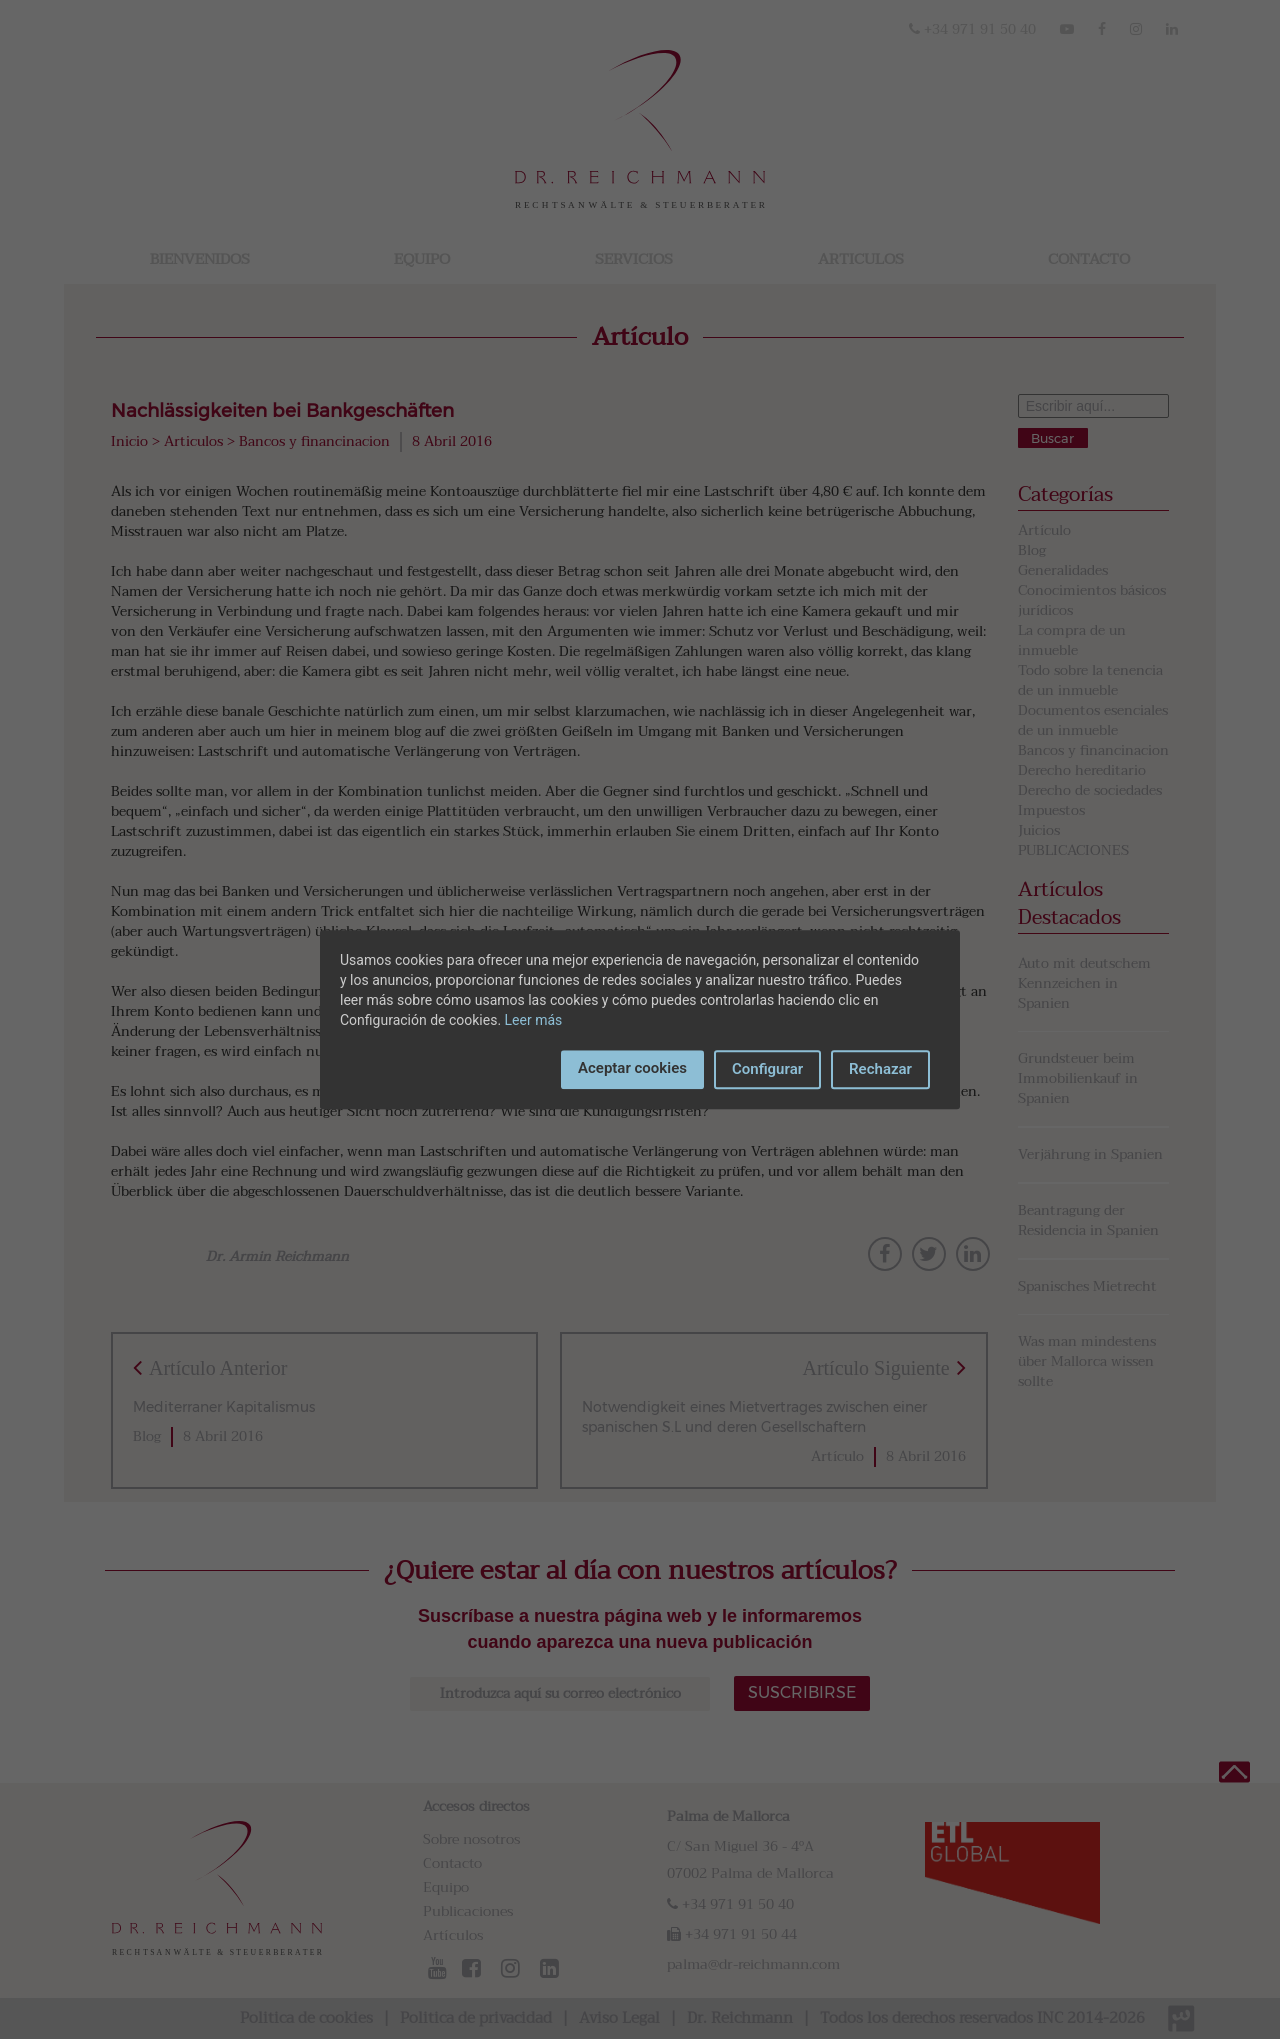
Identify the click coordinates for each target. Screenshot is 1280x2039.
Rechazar (880, 1069)
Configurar (767, 1069)
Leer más (534, 1020)
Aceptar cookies (632, 1068)
